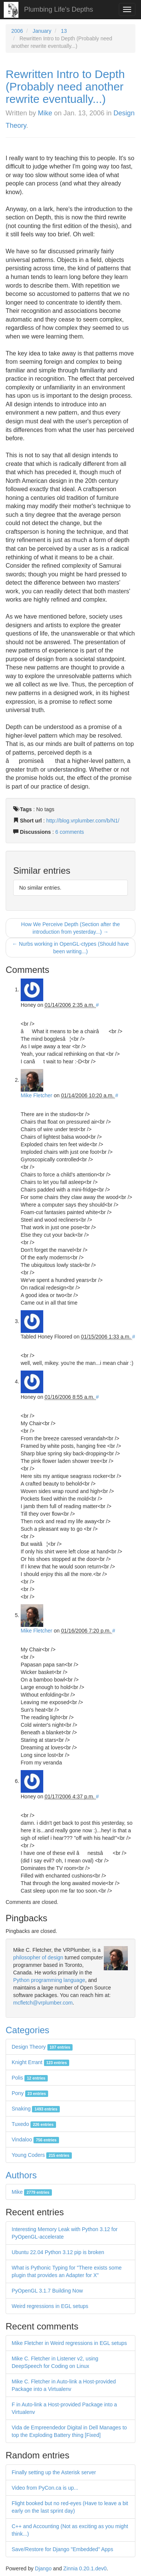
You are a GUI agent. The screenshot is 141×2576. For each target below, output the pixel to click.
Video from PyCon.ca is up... (45, 2488)
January (42, 31)
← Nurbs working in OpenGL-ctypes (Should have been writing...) (70, 947)
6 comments (69, 832)
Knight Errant (40, 2062)
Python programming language (49, 1980)
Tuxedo (34, 2124)
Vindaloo (35, 2139)
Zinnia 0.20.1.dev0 (84, 2568)
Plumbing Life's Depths (58, 9)
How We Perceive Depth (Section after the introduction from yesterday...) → (70, 928)
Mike (45, 113)
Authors (21, 2175)
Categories (27, 2030)
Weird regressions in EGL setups (50, 2306)
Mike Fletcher (36, 1095)
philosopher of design (38, 1957)
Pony (30, 2093)
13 (64, 31)
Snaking (36, 2109)
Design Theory (42, 2047)
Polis (30, 2078)
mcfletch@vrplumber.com (43, 2003)
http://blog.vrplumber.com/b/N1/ (83, 821)
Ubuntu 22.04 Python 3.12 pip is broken (58, 2252)
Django (43, 2568)
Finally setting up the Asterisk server (54, 2472)
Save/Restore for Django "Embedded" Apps (62, 2549)
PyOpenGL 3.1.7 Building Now (47, 2291)
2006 (17, 31)
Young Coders (42, 2155)
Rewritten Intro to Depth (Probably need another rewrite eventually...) (65, 86)
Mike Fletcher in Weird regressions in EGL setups (69, 2343)
